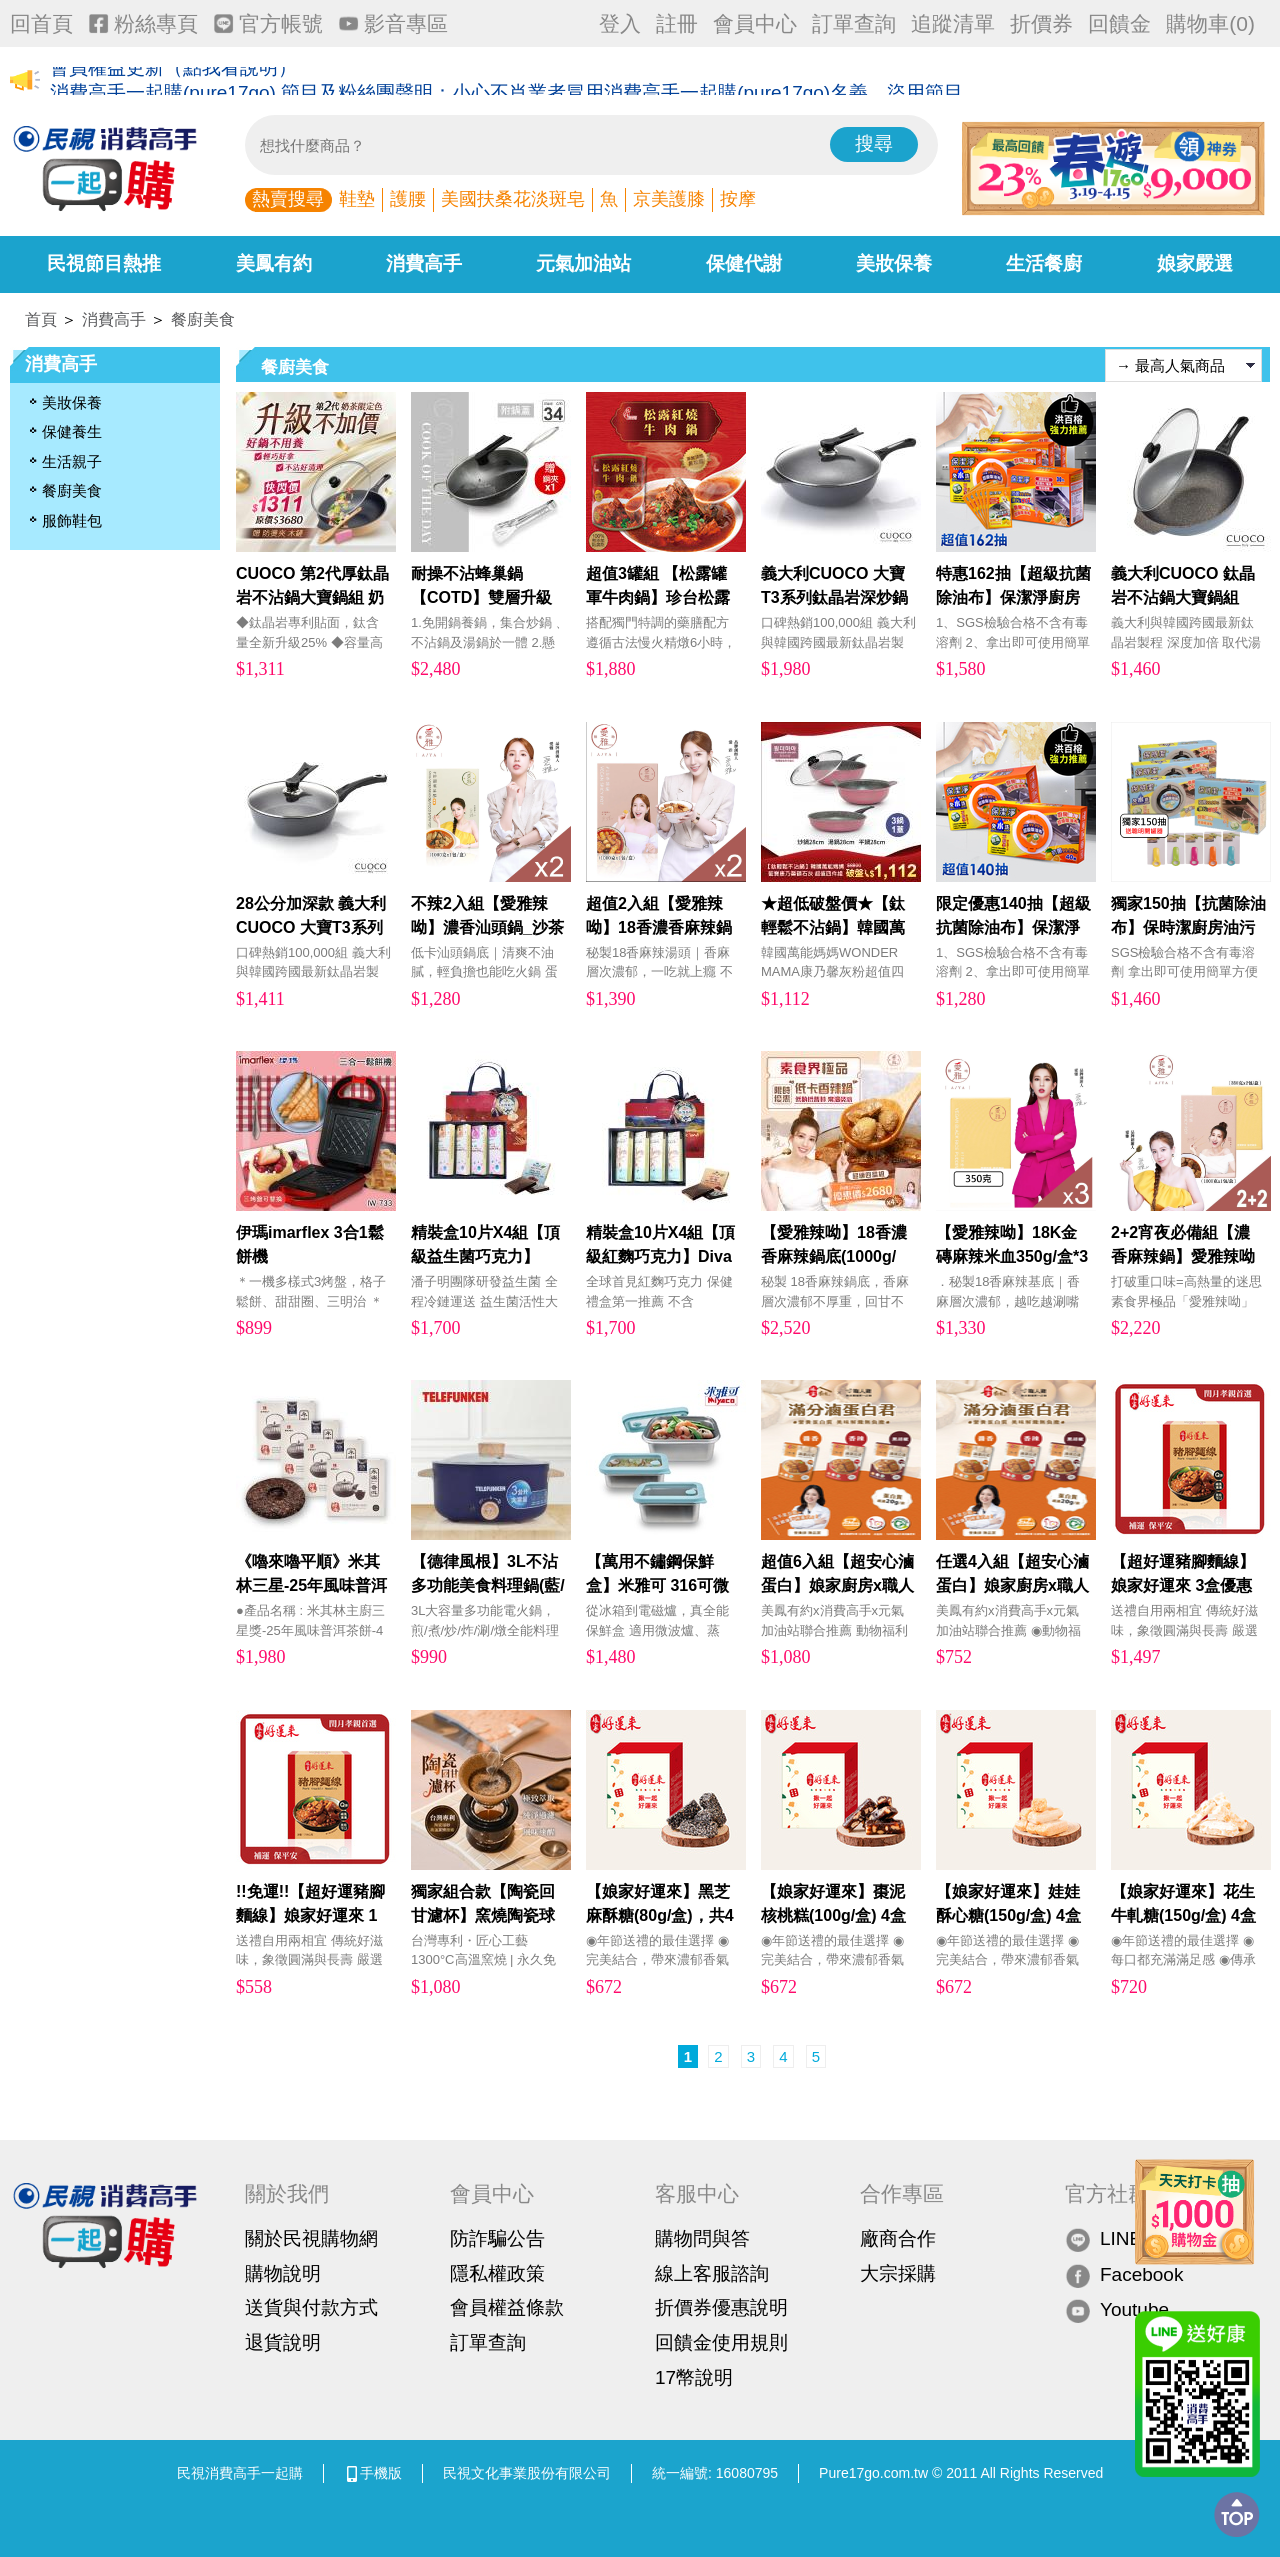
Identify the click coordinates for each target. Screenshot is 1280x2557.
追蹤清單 (953, 23)
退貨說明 (283, 2342)
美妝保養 (894, 263)
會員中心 (755, 23)
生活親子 (72, 461)
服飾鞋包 (72, 520)
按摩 (738, 199)
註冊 (677, 23)
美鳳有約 (274, 263)
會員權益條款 (507, 2307)
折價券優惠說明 (721, 2307)
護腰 (408, 199)
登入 (620, 23)
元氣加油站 (583, 263)
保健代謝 (744, 263)
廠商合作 (898, 2238)
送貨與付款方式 (311, 2307)
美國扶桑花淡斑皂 (513, 199)
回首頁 (41, 23)
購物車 (1210, 23)
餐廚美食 (203, 319)
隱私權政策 (497, 2273)
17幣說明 (694, 2377)
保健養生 (72, 431)
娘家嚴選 (1195, 263)
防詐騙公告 (497, 2238)
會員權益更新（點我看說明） (173, 81)
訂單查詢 (854, 23)
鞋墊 (357, 199)
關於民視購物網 (311, 2238)
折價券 (1041, 23)
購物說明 (283, 2273)
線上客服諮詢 (712, 2273)
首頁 (41, 319)
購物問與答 (702, 2238)
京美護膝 (669, 199)
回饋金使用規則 (721, 2342)
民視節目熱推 (104, 263)
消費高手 (424, 263)
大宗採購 (898, 2273)
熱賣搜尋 (288, 199)
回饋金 (1119, 23)
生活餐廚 (1044, 263)
